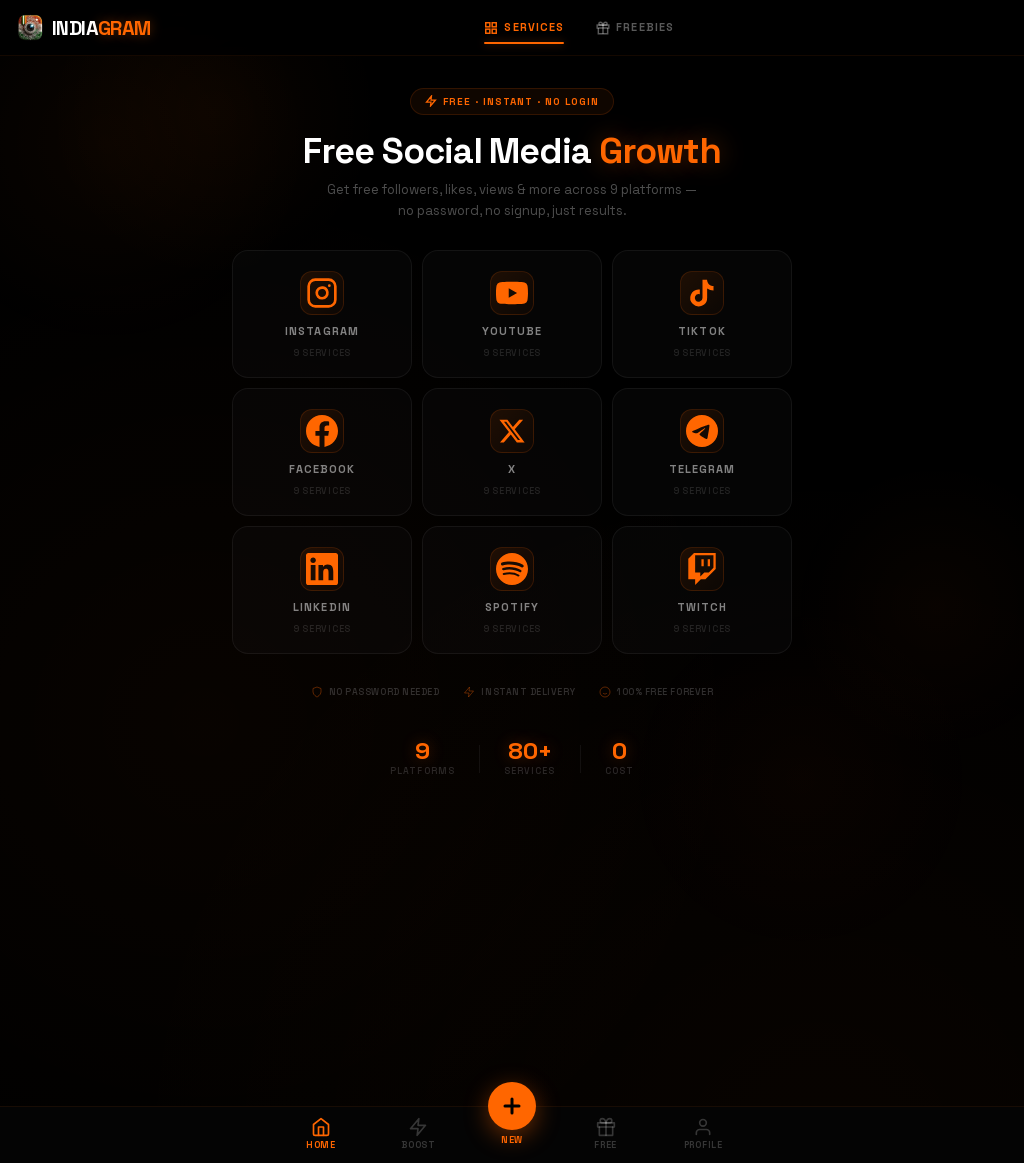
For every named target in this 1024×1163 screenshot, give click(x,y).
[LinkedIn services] (322, 590)
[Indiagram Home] (83, 28)
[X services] (512, 452)
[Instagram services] (322, 314)
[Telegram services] (702, 452)
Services (524, 27)
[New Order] (512, 1106)
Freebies (635, 27)
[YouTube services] (512, 314)
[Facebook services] (322, 452)
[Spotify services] (512, 590)
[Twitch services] (702, 590)
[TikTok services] (702, 314)
